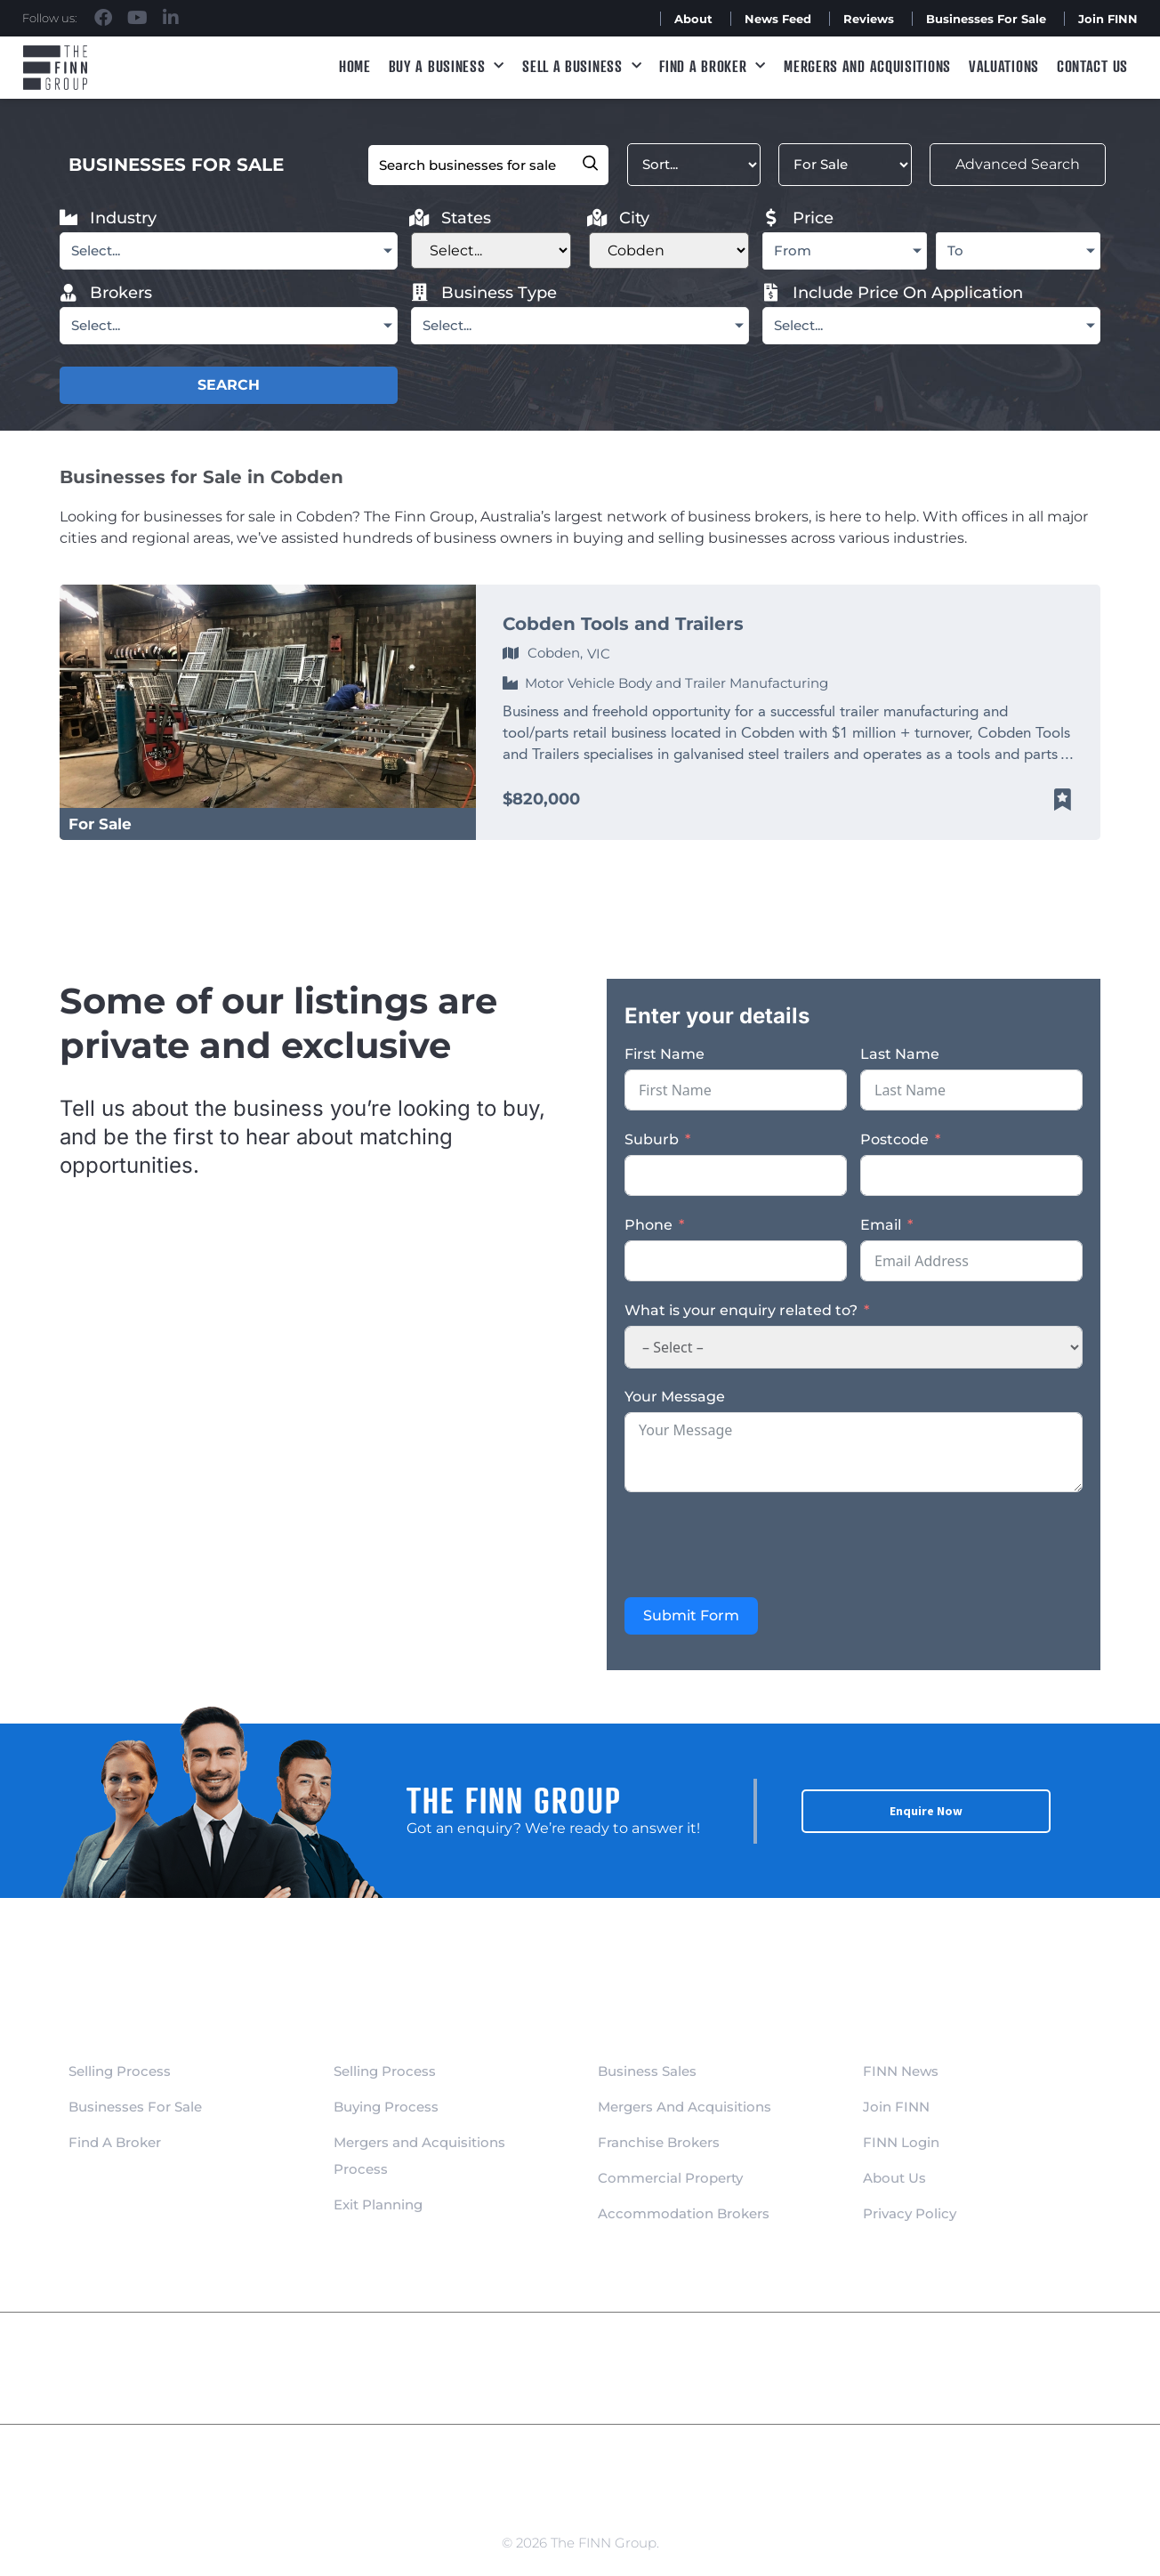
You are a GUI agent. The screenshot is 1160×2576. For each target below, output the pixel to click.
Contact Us (1092, 66)
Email (880, 1224)
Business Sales (647, 2071)
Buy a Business (447, 66)
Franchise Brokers (659, 2142)
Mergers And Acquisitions (684, 2106)
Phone (648, 1224)
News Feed (778, 19)
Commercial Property (670, 2177)
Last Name (899, 1054)
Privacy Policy (909, 2213)
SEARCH (228, 384)
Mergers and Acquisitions (867, 66)
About (693, 19)
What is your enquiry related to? (741, 1310)
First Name (664, 1054)
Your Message (674, 1396)
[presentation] (759, 1544)
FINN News (900, 2071)
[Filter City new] (669, 250)
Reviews (868, 19)
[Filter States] (491, 250)
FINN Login (901, 2142)
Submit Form (691, 1615)
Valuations (1004, 66)
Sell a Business (581, 66)
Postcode (894, 1139)
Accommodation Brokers (683, 2213)
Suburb (651, 1139)
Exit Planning (378, 2204)
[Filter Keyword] (472, 165)
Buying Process (386, 2106)
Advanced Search (1002, 164)
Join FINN (1108, 19)
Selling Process (119, 2071)
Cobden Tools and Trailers (623, 623)
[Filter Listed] (829, 164)
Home (355, 66)
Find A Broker (712, 66)
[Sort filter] (678, 164)
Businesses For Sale (986, 19)
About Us (894, 2177)
